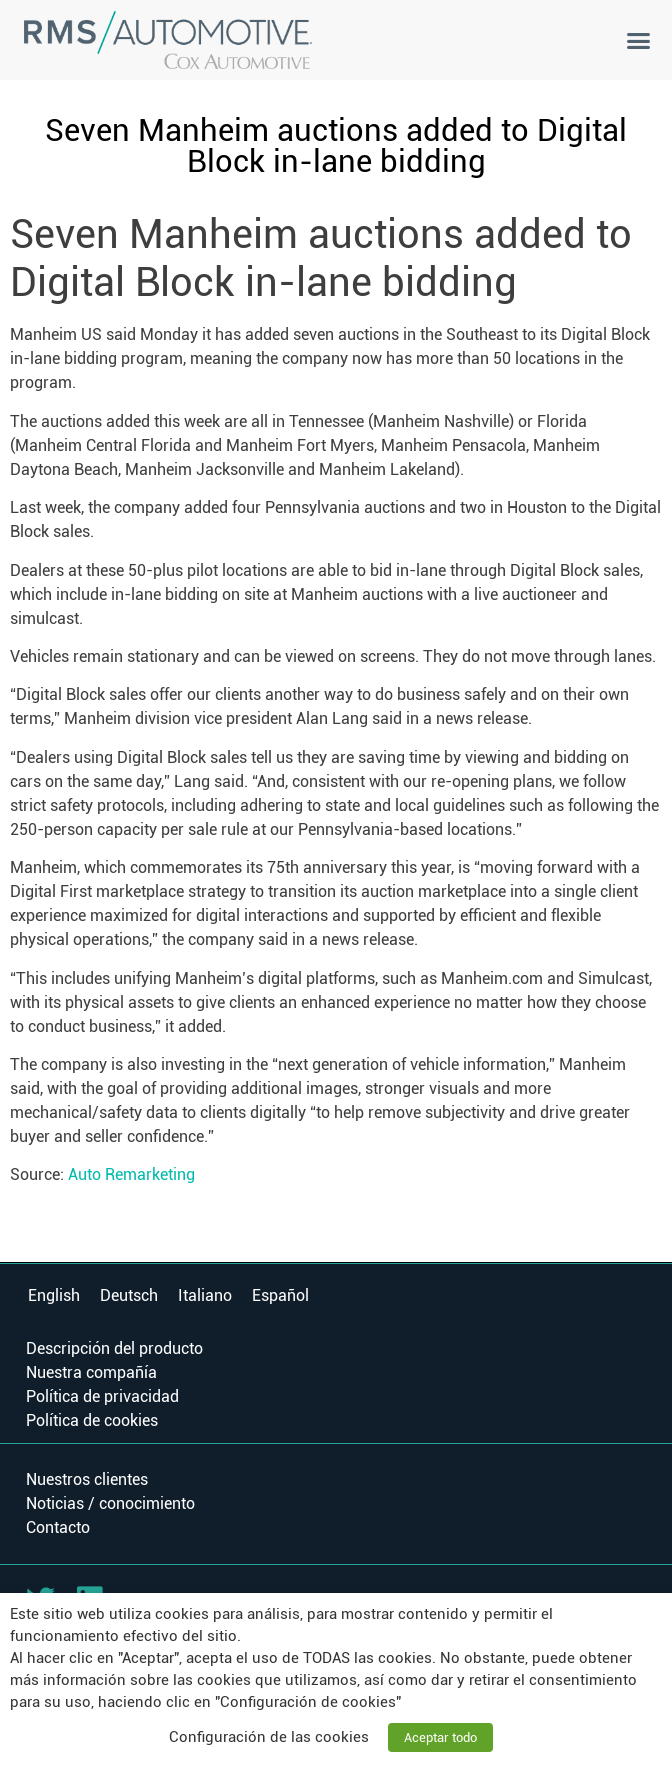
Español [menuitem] (280, 1294)
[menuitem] (54, 1296)
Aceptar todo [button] (440, 1737)
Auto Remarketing (131, 1174)
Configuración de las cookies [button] (269, 1737)
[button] (639, 40)
